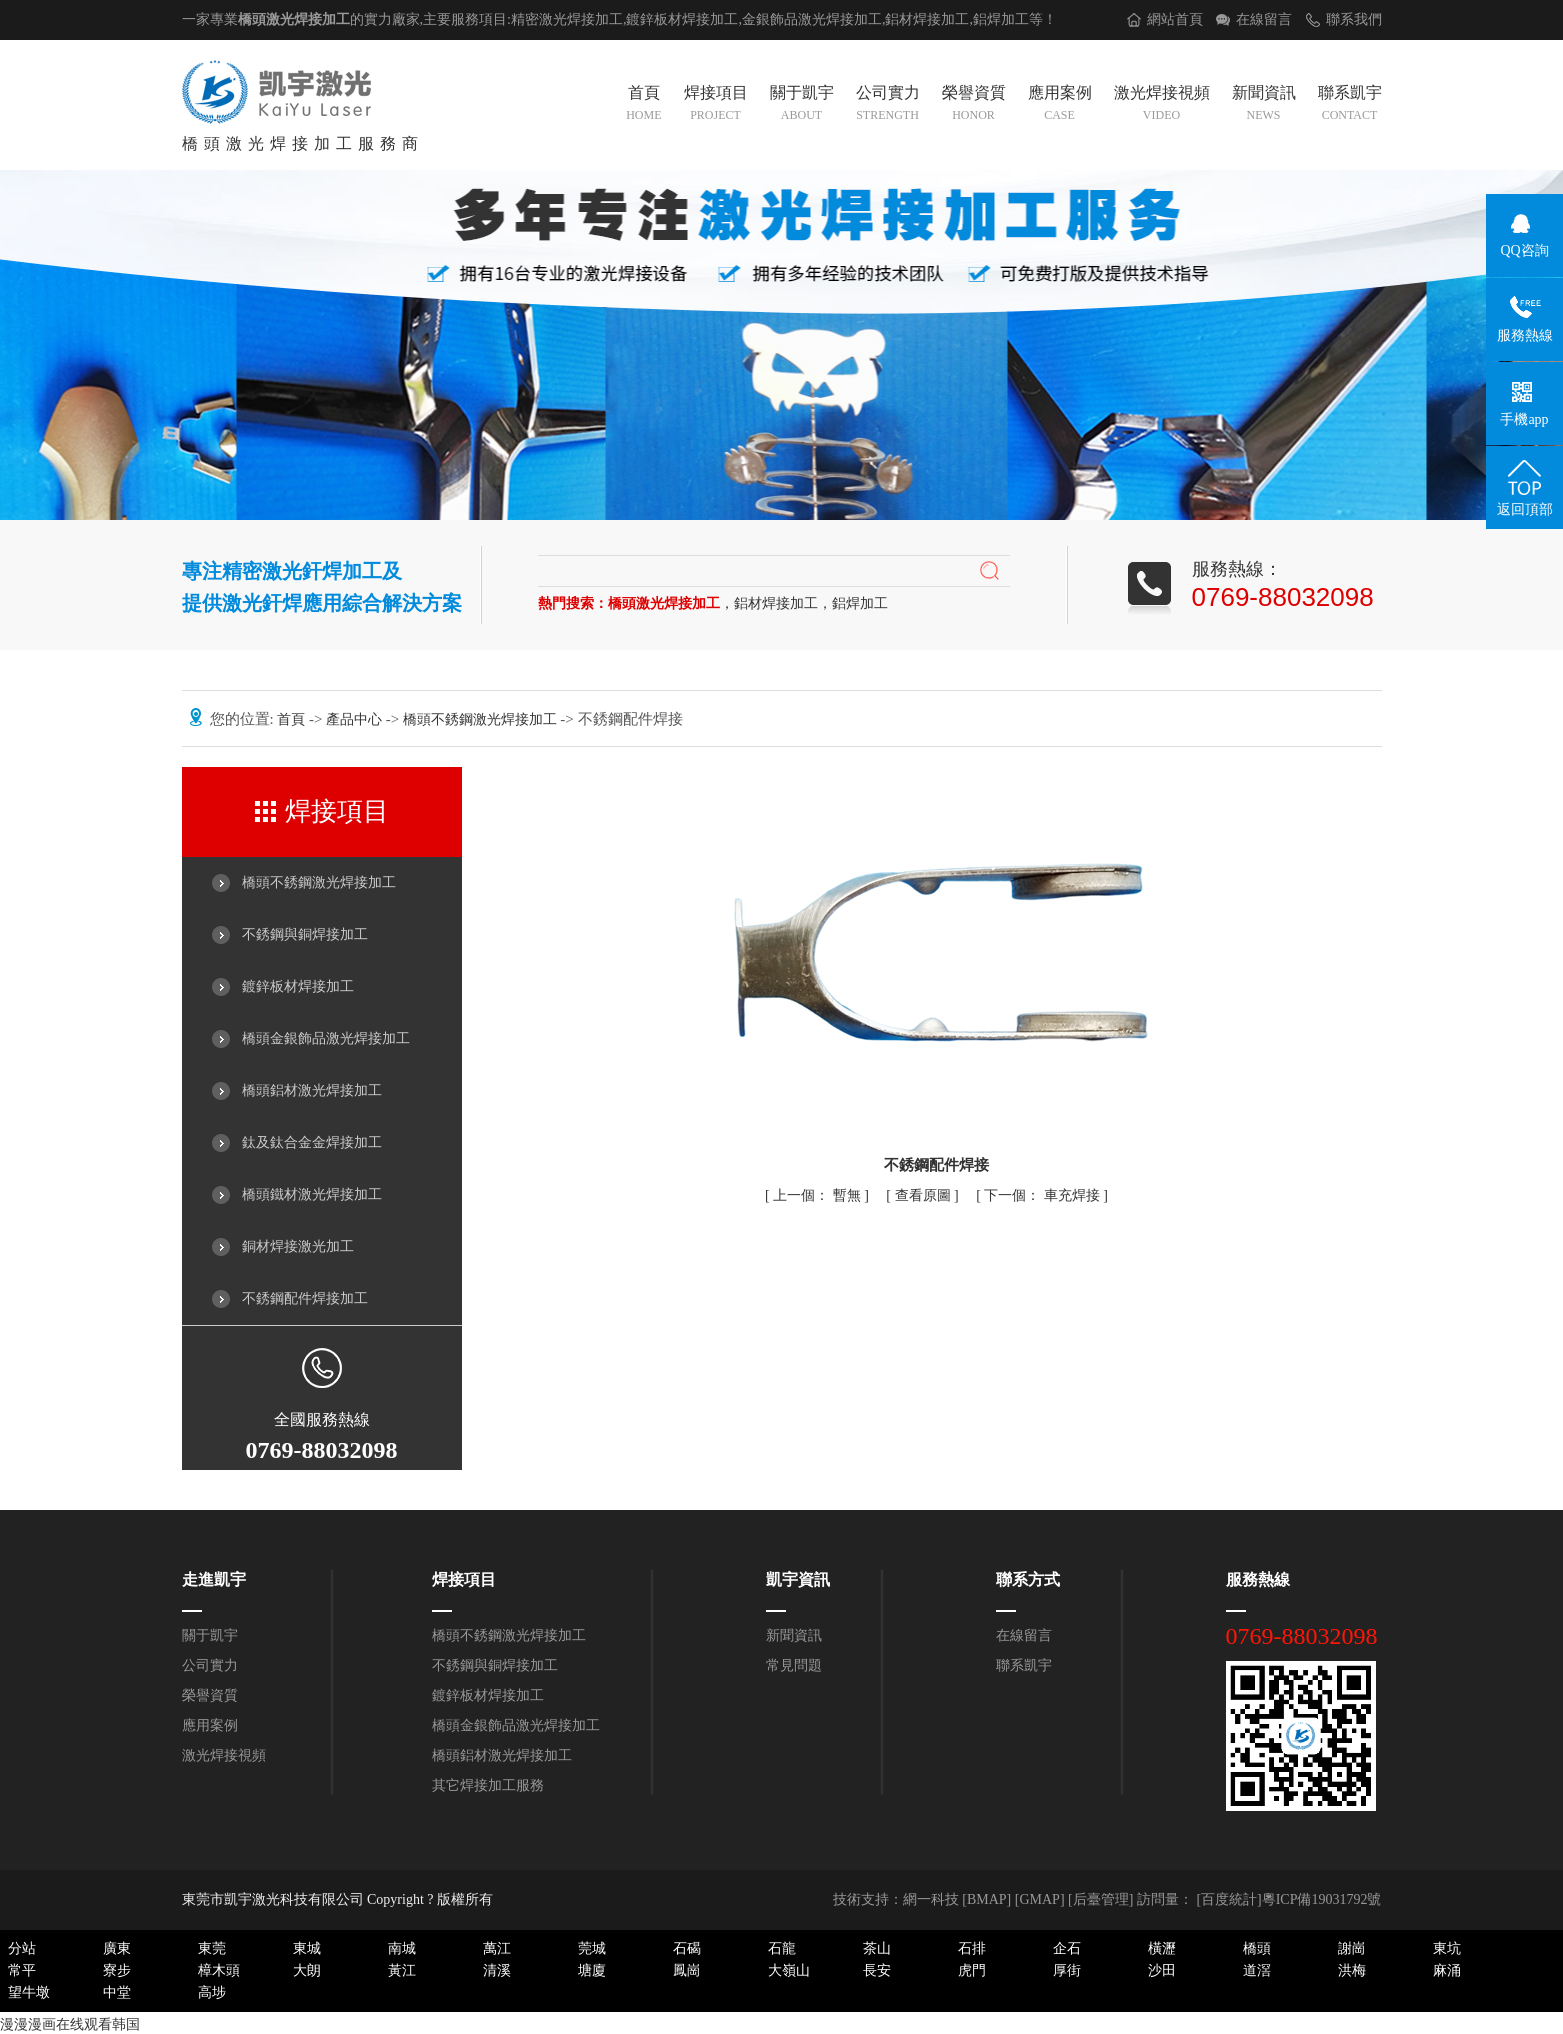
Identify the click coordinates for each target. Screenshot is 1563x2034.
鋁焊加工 (1001, 19)
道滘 (1257, 1970)
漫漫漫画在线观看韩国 (70, 2024)
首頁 (643, 105)
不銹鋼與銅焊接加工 (305, 934)
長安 (877, 1970)
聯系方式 (1028, 1579)
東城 (307, 1948)
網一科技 (931, 1899)
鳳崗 (687, 1970)
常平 (22, 1970)
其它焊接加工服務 (488, 1785)
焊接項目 (716, 105)
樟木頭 (219, 1970)
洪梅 (1352, 1970)
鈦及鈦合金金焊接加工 (312, 1142)
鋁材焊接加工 (927, 19)
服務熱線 (1258, 1579)
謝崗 (1352, 1948)
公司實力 (888, 105)
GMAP (1039, 1899)
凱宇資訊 (798, 1579)
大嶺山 (789, 1970)
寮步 (117, 1970)
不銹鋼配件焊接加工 (305, 1298)
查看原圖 (925, 1195)
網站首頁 (1175, 19)
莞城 (592, 1948)
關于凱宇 (802, 105)
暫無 (818, 1195)
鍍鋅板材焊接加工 (298, 986)
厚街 (1067, 1970)
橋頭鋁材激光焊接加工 (312, 1090)
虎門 (972, 1970)
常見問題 (794, 1665)
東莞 (212, 1948)
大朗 (307, 1970)
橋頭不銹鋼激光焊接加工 (482, 719)
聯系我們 (1354, 19)
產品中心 (356, 719)
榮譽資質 (974, 105)
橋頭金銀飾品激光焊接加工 (326, 1038)
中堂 (117, 1992)
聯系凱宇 (1350, 105)
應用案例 (1060, 105)
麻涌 (1447, 1970)
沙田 (1162, 1970)
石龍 (782, 1948)
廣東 (117, 1948)
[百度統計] (1228, 1899)
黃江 (402, 1970)
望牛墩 (29, 1992)
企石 (1067, 1948)
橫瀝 (1162, 1948)
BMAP (987, 1899)
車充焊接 (1043, 1195)
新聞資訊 (1264, 105)
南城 (402, 1948)
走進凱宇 (214, 1579)
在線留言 (1264, 19)
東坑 (1447, 1948)
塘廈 (592, 1970)
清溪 (497, 1970)
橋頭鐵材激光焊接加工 (312, 1194)
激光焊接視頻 (1162, 105)
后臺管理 (1101, 1899)
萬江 (497, 1948)
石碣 (687, 1948)
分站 (22, 1948)
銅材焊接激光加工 (298, 1246)
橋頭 (1257, 1948)
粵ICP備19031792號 (1322, 1899)
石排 (972, 1948)
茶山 (877, 1948)
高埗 (212, 1992)
